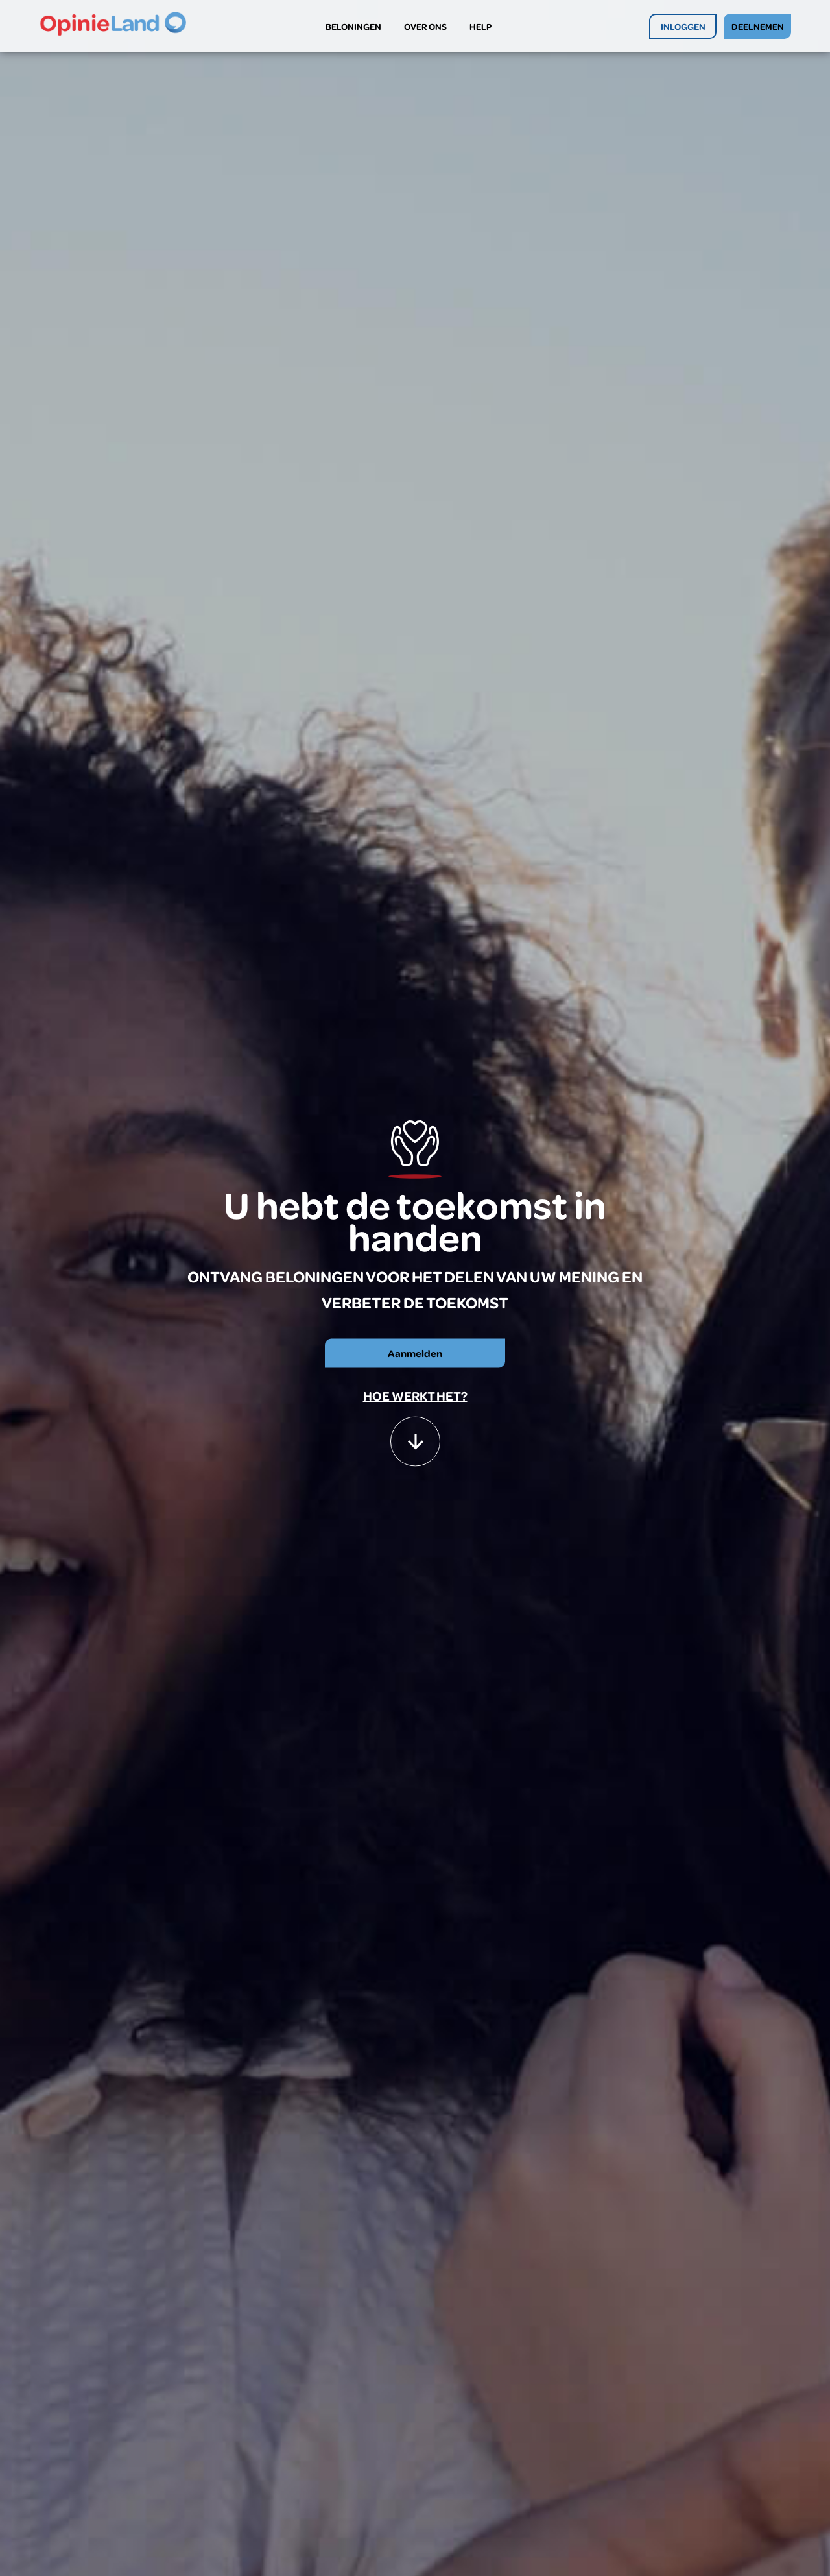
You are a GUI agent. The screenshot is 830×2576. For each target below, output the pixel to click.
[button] (415, 1435)
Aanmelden (415, 1352)
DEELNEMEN (757, 26)
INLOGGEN (683, 26)
